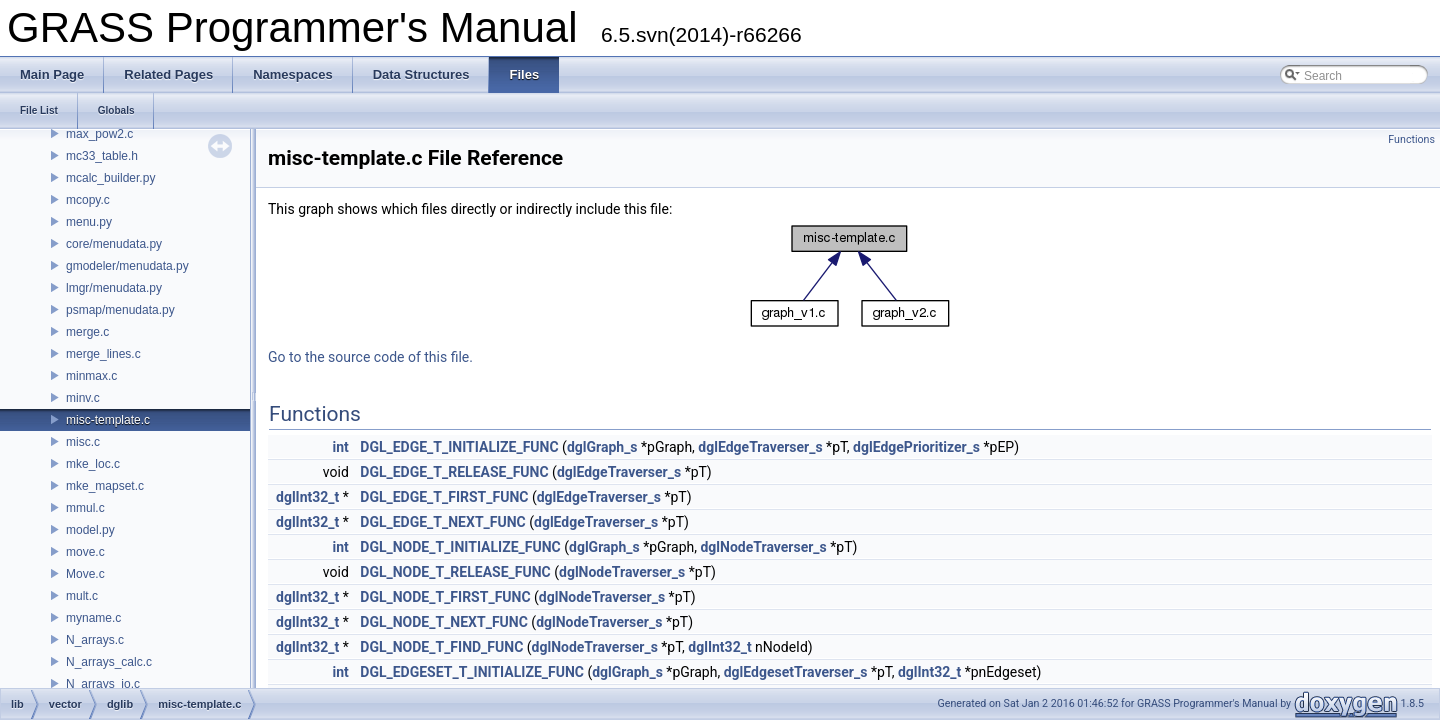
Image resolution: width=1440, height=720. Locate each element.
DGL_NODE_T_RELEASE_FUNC (455, 572)
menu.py (89, 222)
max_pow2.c (99, 134)
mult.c (82, 596)
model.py (90, 530)
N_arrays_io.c (103, 684)
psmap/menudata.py (120, 310)
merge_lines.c (103, 354)
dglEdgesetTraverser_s (796, 672)
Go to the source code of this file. (370, 357)
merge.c (87, 332)
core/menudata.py (114, 244)
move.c (85, 552)
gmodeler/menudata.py (127, 266)
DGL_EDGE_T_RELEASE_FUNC (454, 472)
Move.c (85, 574)
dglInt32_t (307, 497)
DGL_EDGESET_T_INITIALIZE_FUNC (472, 672)
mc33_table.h (102, 156)
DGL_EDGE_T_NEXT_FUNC (442, 522)
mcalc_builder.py (110, 178)
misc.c (83, 442)
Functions (1411, 139)
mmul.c (85, 508)
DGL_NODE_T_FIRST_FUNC (445, 597)
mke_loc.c (93, 464)
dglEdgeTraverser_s (760, 447)
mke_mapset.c (105, 486)
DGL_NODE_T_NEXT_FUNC (444, 622)
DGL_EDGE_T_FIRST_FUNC (444, 497)
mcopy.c (88, 200)
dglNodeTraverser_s (763, 547)
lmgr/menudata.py (114, 288)
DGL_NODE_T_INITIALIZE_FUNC (460, 547)
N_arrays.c (95, 640)
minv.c (83, 398)
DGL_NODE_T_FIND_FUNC (441, 647)
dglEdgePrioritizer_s (916, 447)
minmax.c (91, 376)
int (341, 447)
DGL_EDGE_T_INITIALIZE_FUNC (459, 447)
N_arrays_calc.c (109, 662)
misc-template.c (108, 420)
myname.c (93, 618)
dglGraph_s (602, 447)
